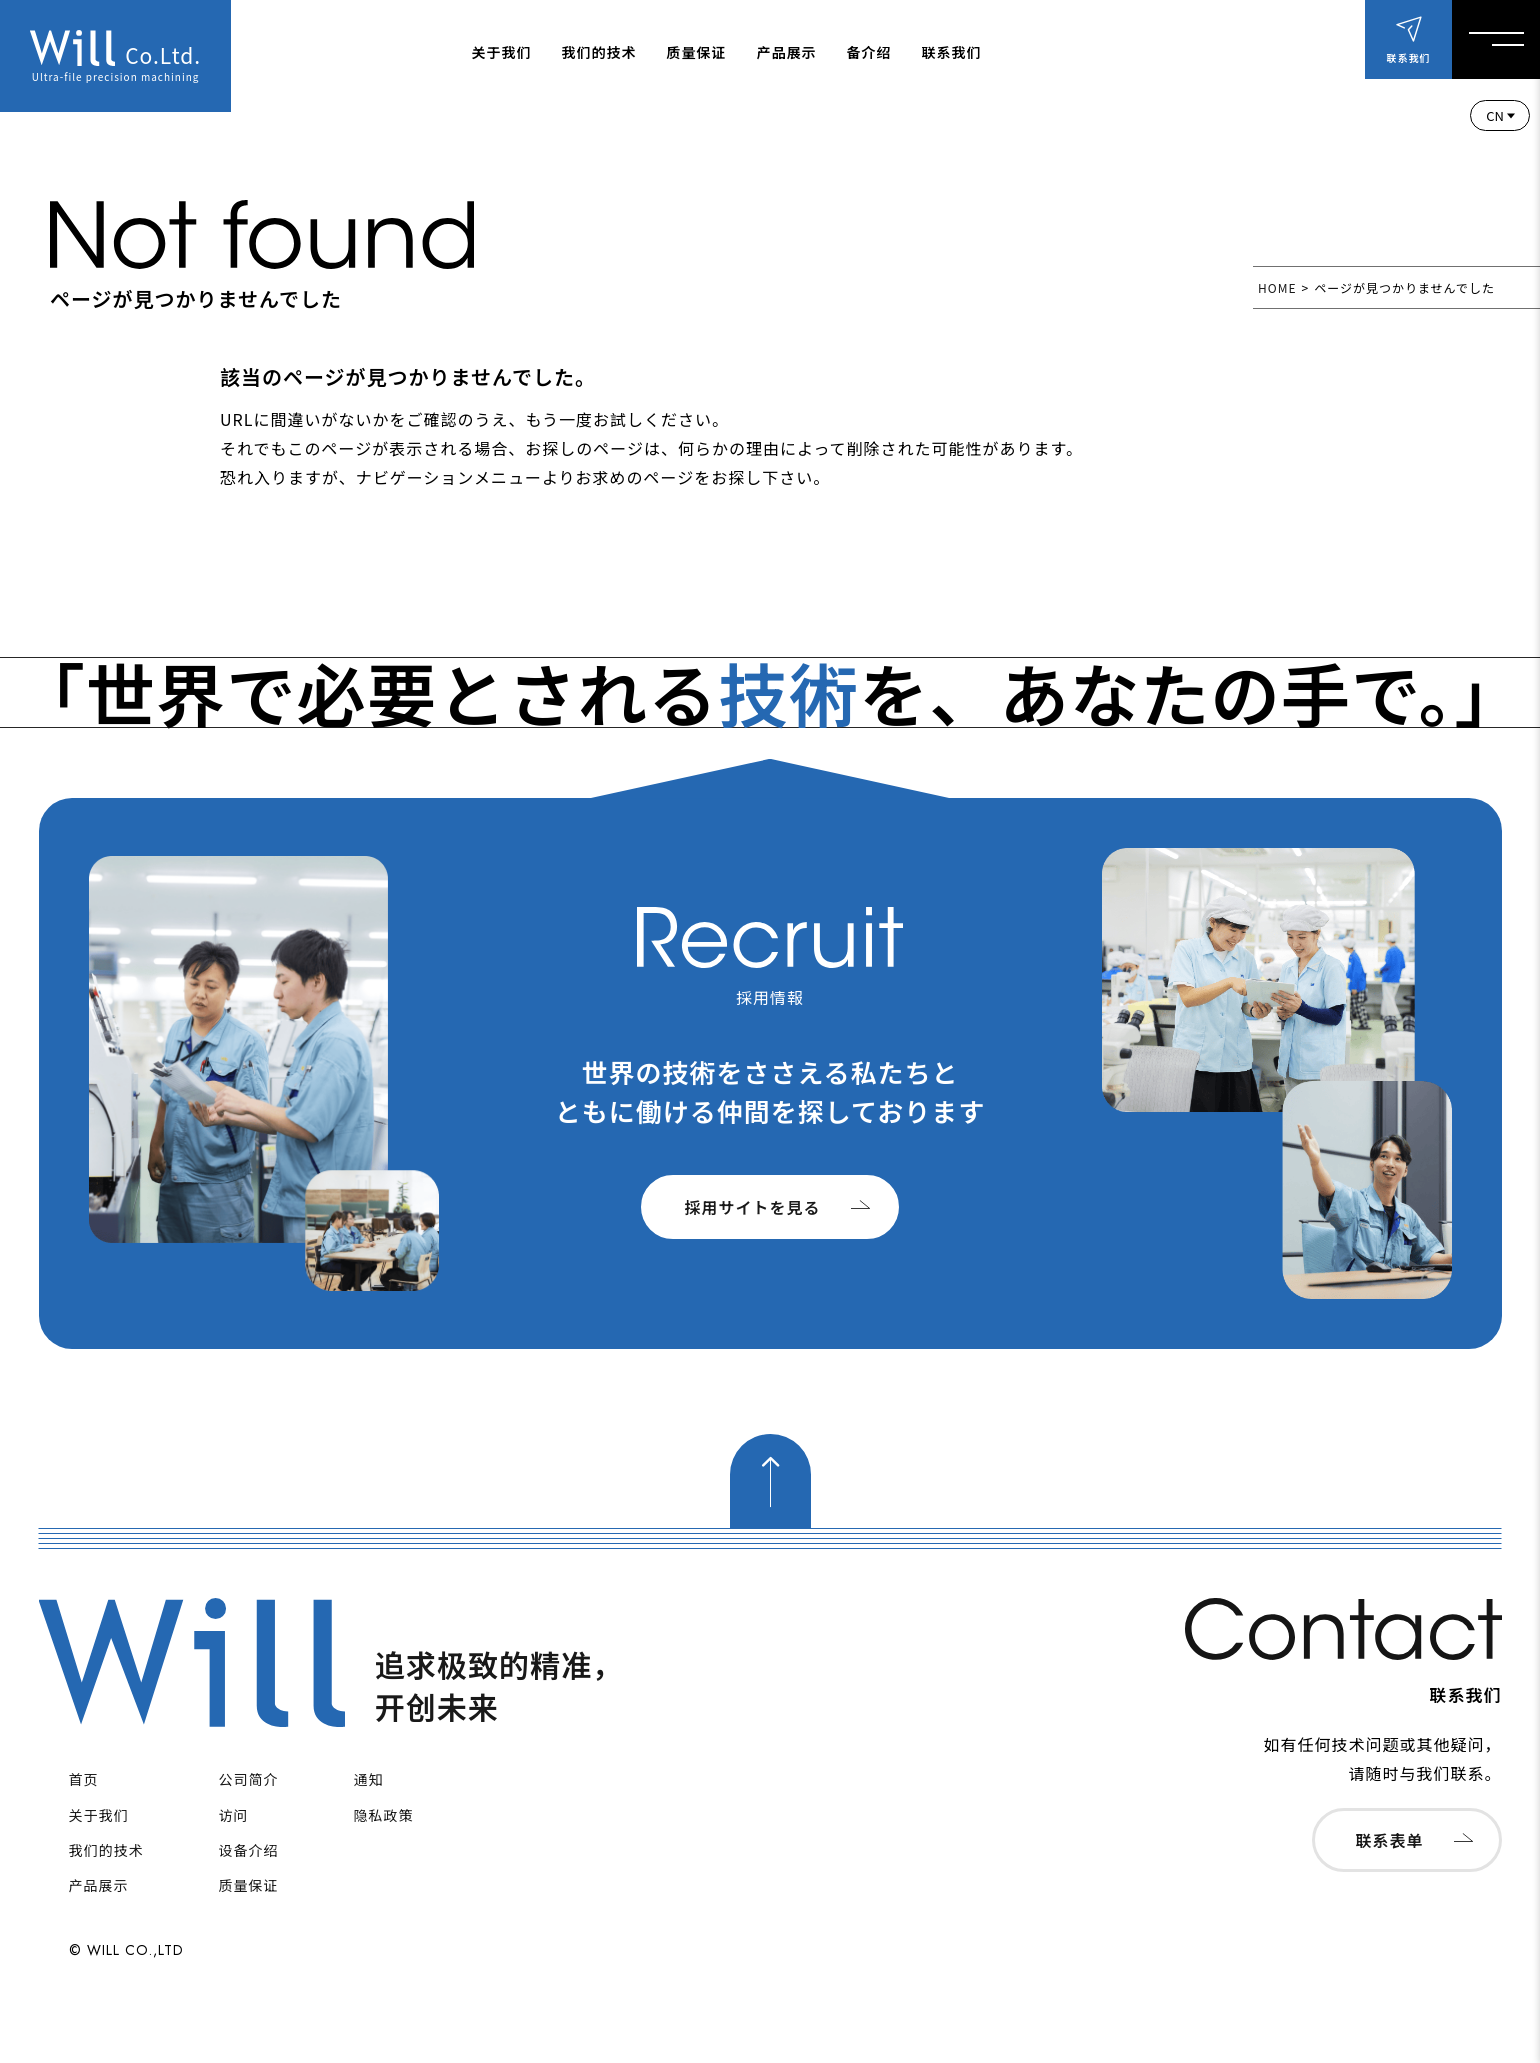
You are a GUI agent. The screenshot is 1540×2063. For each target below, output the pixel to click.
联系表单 (1389, 1840)
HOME (1277, 287)
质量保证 (697, 52)
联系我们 (952, 52)
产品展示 (787, 52)
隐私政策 (384, 1815)
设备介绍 (249, 1850)
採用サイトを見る (752, 1207)
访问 (234, 1815)
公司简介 (249, 1779)
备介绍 (869, 52)
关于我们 (502, 52)
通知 (369, 1779)
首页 (84, 1779)
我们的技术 (599, 52)
